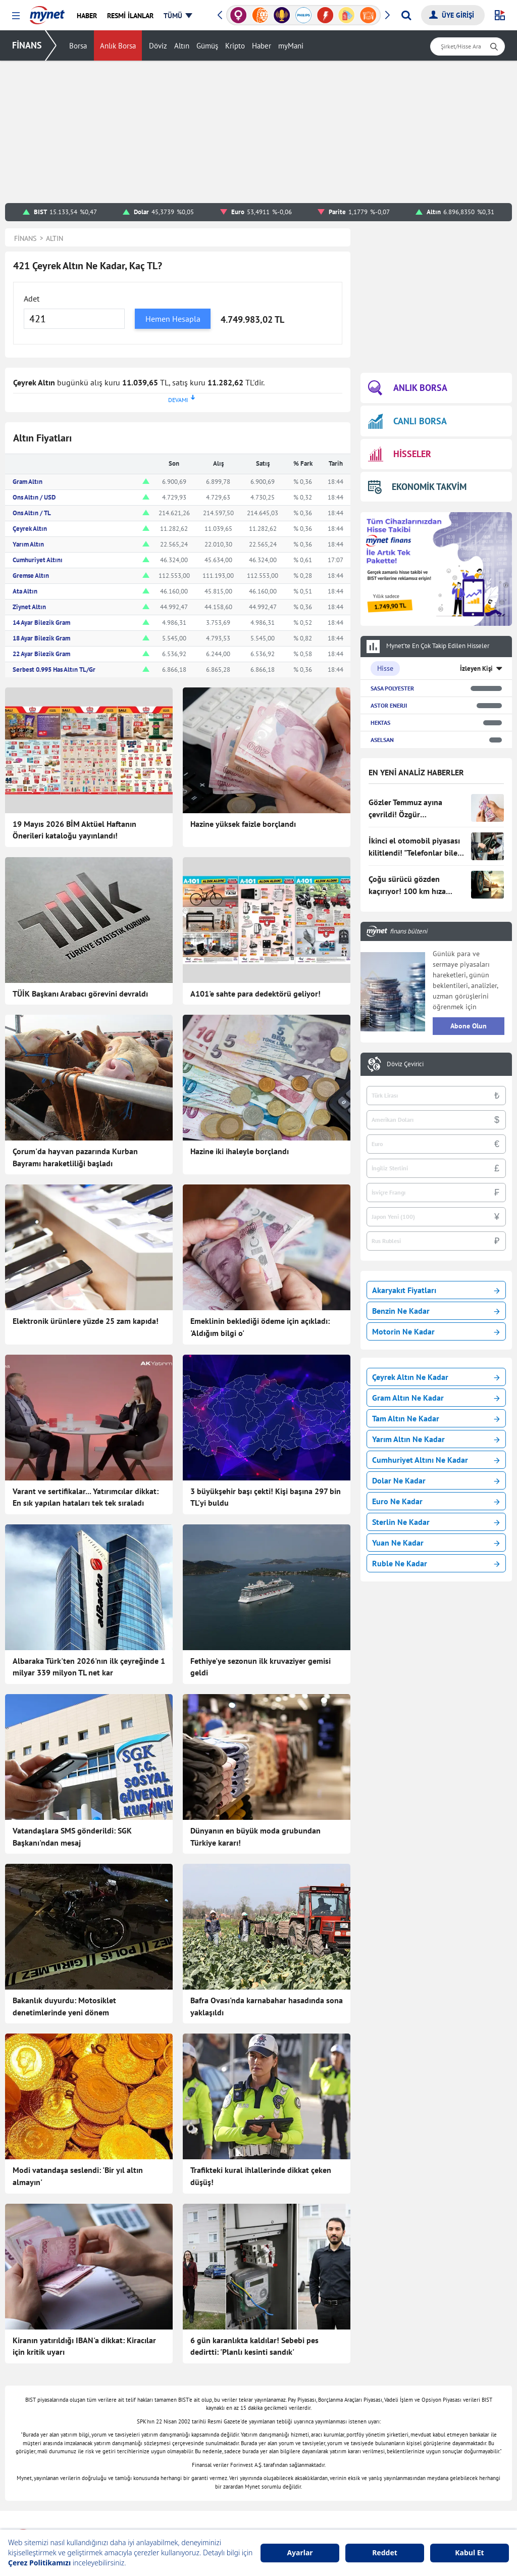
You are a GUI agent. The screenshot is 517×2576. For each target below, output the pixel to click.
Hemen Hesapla (172, 319)
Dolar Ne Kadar (436, 1480)
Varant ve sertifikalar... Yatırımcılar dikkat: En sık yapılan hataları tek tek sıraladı (86, 1497)
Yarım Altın (28, 544)
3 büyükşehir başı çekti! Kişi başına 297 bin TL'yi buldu (265, 1497)
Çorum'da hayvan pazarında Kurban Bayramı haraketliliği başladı (75, 1157)
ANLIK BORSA (407, 388)
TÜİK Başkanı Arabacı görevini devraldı (80, 993)
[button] (16, 16)
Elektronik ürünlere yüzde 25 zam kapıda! (86, 1321)
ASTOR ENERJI (389, 705)
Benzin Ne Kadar (436, 1311)
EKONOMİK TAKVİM (417, 486)
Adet (31, 298)
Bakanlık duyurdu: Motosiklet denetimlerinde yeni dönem (64, 2006)
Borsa (78, 46)
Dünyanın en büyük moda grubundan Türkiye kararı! (255, 1836)
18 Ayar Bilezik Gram (41, 638)
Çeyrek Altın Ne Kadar (436, 1377)
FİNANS (27, 45)
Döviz (158, 46)
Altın (181, 46)
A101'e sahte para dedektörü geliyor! (255, 993)
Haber (261, 46)
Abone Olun (468, 1025)
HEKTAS (380, 722)
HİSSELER (399, 454)
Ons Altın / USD (34, 497)
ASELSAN (382, 740)
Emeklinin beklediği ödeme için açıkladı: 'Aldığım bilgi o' (260, 1327)
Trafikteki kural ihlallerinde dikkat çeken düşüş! (260, 2176)
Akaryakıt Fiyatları (436, 1290)
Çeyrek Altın (30, 528)
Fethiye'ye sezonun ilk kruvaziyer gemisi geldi (260, 1667)
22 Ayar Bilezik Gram (41, 654)
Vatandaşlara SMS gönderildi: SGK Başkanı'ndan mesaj (72, 1836)
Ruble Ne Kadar (436, 1563)
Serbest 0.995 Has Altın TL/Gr (54, 669)
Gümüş (207, 46)
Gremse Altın (31, 575)
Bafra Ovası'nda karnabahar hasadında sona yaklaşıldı (266, 2006)
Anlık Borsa (118, 46)
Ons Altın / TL (32, 513)
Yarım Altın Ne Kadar (436, 1439)
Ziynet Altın (29, 607)
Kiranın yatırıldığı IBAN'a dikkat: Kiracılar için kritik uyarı (84, 2346)
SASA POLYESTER (392, 688)
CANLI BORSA (407, 421)
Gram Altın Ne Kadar (436, 1398)
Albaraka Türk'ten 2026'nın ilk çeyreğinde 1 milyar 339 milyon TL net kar (89, 1667)
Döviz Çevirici (405, 1064)
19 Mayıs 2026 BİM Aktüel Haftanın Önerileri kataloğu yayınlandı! (74, 830)
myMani (290, 46)
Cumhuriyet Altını (38, 560)
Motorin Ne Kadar (436, 1331)
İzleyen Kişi (476, 668)
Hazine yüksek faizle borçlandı (243, 824)
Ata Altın (25, 591)
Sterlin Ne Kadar (436, 1522)
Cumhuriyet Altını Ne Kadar (436, 1460)
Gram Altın (27, 481)
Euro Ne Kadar (436, 1501)
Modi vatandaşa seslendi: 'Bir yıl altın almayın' (78, 2176)
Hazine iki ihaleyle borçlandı (239, 1151)
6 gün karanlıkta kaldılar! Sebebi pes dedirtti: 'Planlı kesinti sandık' (254, 2346)
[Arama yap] (406, 15)
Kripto (235, 46)
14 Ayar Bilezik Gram (41, 622)
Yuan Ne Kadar (436, 1543)
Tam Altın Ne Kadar (436, 1418)
